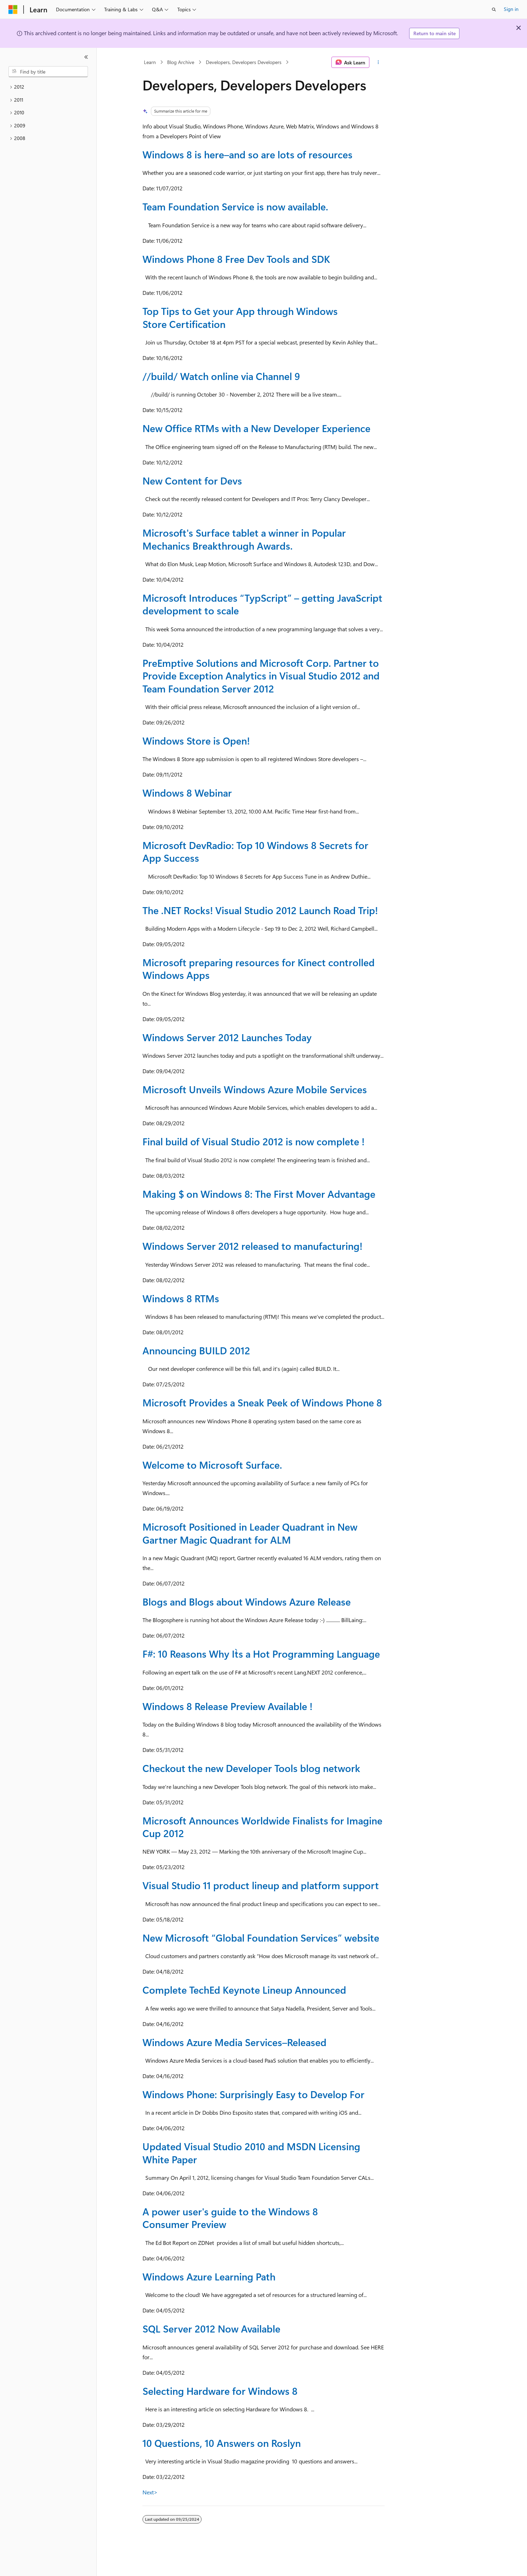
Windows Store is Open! (196, 740)
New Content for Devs (192, 480)
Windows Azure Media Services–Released (234, 2042)
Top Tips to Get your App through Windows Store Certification (240, 317)
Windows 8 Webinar (187, 792)
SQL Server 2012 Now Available (211, 2328)
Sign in (511, 9)
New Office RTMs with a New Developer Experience (256, 428)
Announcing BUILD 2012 (196, 1350)
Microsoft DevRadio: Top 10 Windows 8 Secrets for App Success (255, 851)
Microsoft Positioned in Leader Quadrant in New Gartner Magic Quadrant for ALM (249, 1533)
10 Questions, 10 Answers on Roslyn (221, 2442)
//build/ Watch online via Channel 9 (221, 375)
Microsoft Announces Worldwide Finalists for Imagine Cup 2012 (262, 1827)
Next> (150, 2492)
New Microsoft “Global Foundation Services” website (260, 1937)
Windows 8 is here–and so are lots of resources (247, 154)
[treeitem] (48, 87)
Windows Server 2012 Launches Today (227, 1037)
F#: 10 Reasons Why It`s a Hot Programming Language (261, 1653)
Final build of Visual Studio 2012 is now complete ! (253, 1141)
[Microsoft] (13, 9)
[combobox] (48, 71)
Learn (150, 62)
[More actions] (378, 62)
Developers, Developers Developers (243, 62)
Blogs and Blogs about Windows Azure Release (246, 1601)
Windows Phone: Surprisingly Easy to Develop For (253, 2094)
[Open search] (494, 9)
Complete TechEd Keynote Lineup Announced (244, 1989)
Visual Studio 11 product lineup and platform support (260, 1885)
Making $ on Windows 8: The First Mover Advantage (258, 1193)
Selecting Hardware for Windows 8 (220, 2390)
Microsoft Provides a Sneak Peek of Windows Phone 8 (262, 1402)
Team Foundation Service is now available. (235, 206)
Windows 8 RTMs (180, 1298)
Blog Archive (180, 62)
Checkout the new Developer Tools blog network (251, 1767)
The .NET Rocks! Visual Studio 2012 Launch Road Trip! (260, 910)
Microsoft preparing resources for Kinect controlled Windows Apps (258, 968)
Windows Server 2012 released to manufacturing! (252, 1245)
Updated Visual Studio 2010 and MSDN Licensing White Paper (251, 2152)
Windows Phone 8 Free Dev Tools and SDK (236, 258)
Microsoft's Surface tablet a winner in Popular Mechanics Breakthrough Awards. (244, 539)
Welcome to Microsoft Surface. (212, 1464)
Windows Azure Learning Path (208, 2276)
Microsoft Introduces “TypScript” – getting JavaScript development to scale (262, 604)
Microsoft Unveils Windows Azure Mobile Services (254, 1089)
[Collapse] (86, 57)
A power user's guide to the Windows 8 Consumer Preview (230, 2217)
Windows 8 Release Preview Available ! (227, 1706)
